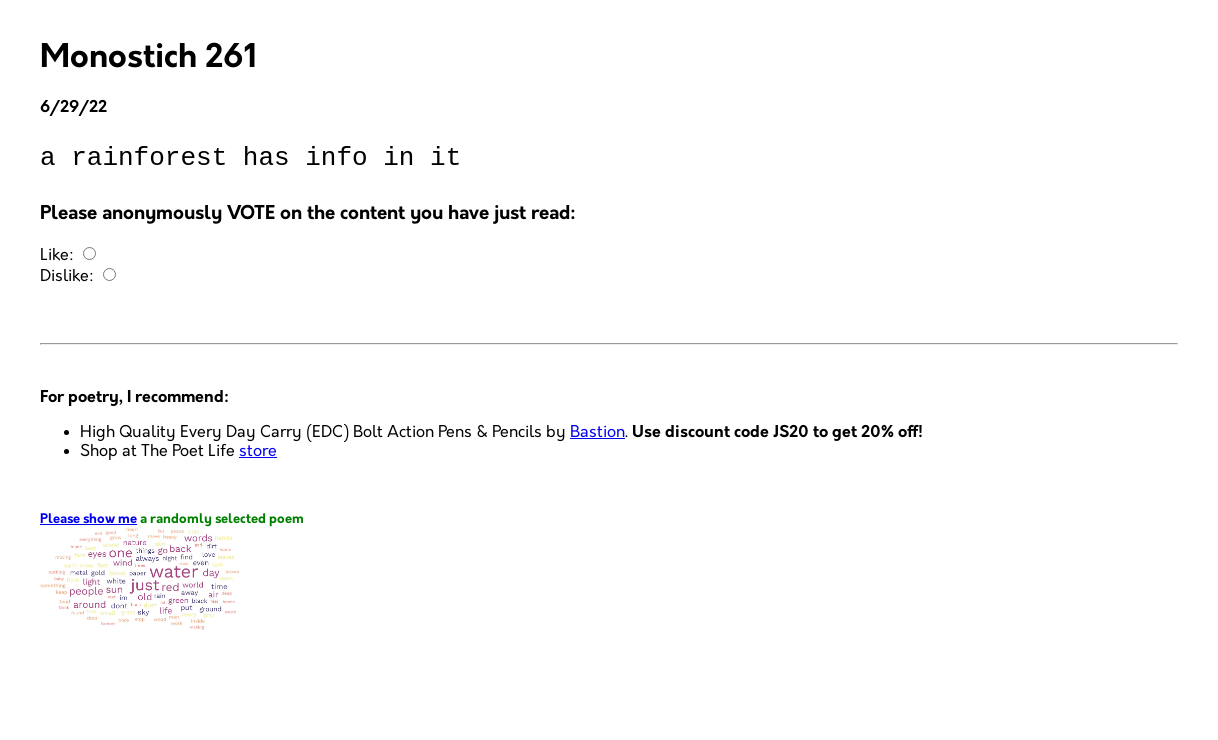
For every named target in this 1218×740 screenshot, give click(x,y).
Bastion (597, 438)
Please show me (88, 525)
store (258, 457)
